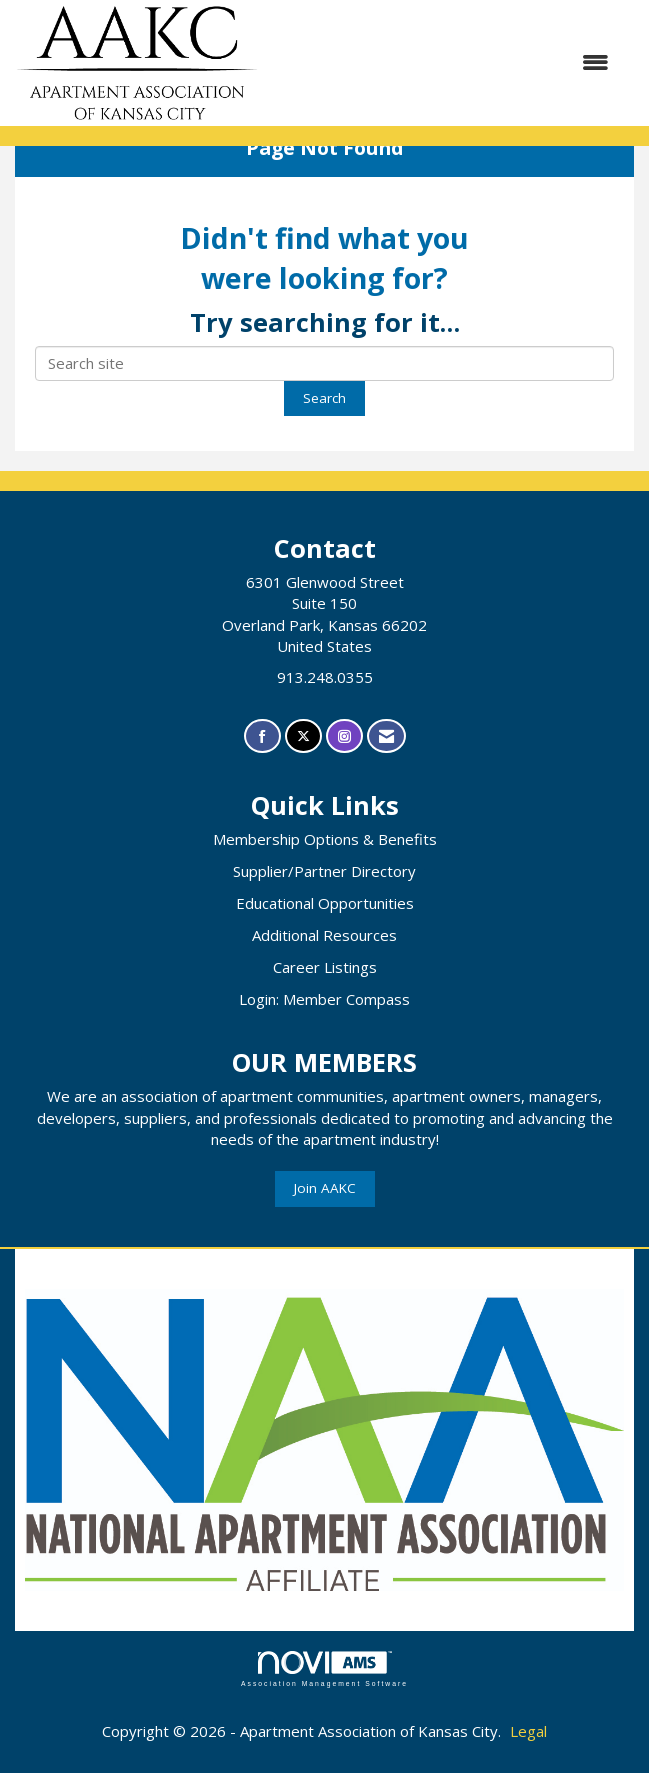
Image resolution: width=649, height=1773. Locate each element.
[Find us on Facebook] (262, 736)
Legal (528, 1731)
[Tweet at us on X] (303, 736)
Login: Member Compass (324, 999)
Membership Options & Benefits (325, 839)
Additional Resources (324, 935)
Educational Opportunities (325, 903)
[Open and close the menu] (444, 62)
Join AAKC (325, 1188)
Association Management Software (324, 1669)
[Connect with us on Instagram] (344, 736)
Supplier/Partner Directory (324, 871)
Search (324, 398)
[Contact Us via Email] (386, 736)
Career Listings (325, 967)
